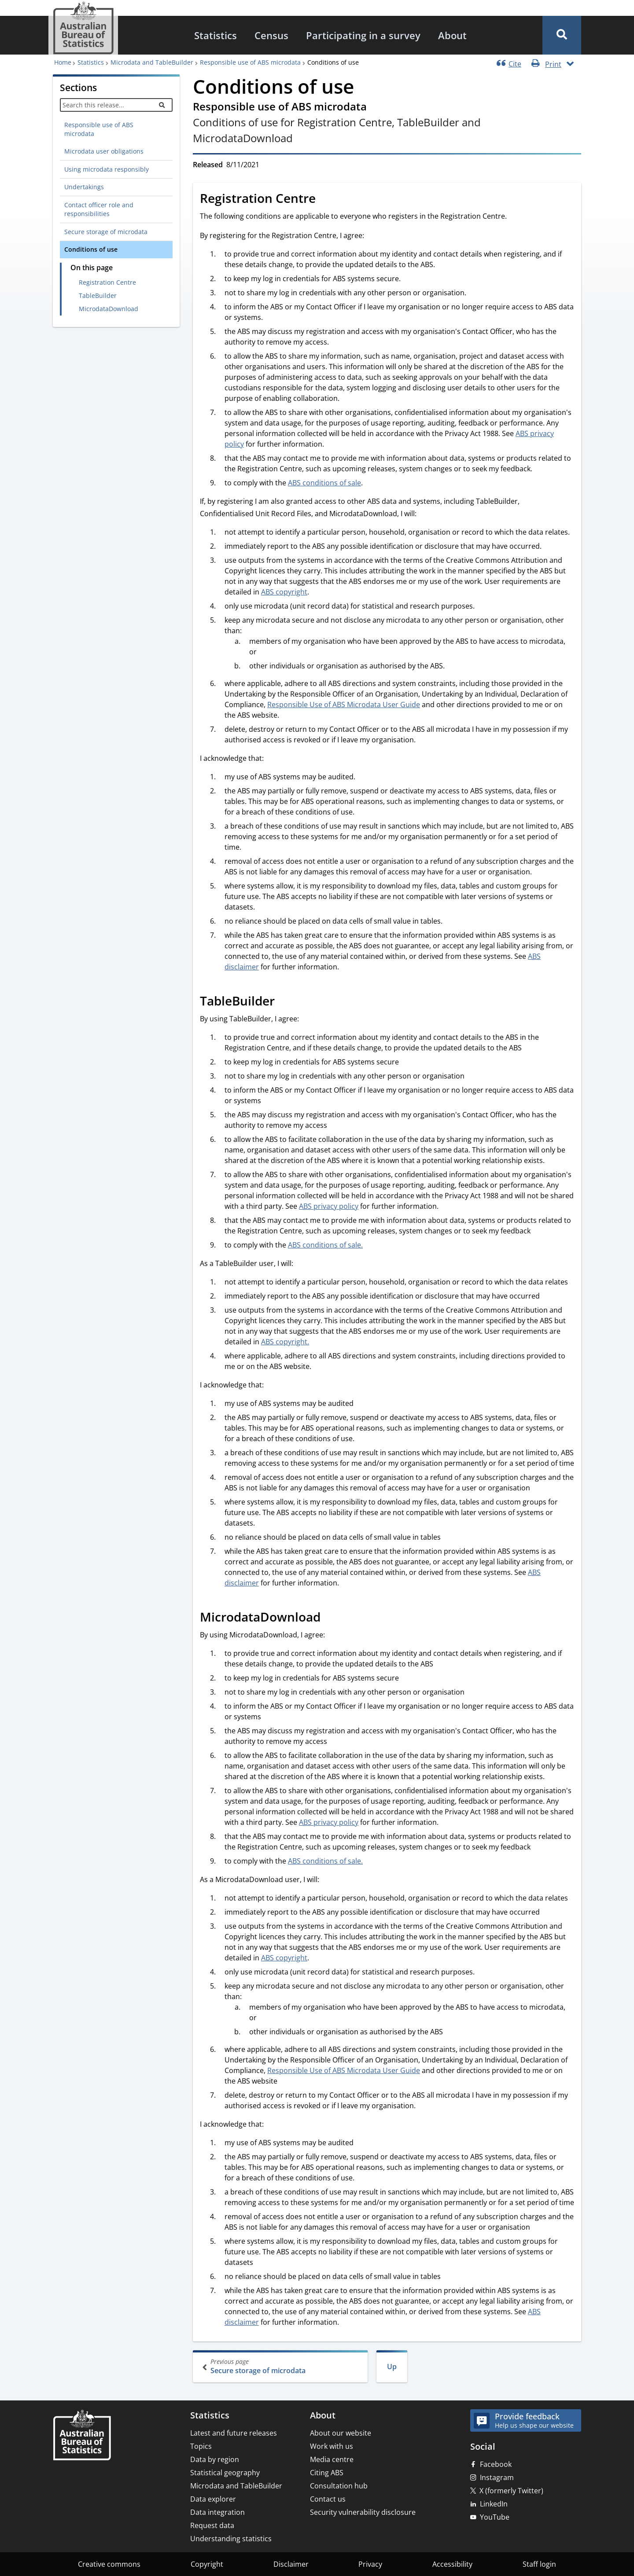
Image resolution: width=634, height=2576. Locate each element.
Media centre (332, 2459)
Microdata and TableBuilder (150, 62)
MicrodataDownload (108, 309)
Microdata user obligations (104, 151)
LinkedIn (494, 2504)
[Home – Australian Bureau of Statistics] (82, 2435)
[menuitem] (215, 35)
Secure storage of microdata (105, 232)
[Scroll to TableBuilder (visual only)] (284, 1002)
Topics (201, 2446)
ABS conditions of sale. (325, 1245)
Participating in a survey (363, 35)
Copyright (207, 2564)
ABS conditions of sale (324, 483)
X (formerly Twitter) (511, 2490)
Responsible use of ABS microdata (248, 62)
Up (392, 2366)
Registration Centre (107, 282)
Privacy (370, 2564)
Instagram (497, 2477)
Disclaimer (291, 2564)
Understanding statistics (231, 2538)
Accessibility (452, 2564)
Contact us (328, 2499)
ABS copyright (284, 592)
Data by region (214, 2459)
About (452, 35)
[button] (561, 35)
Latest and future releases (233, 2433)
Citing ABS (326, 2472)
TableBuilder (98, 295)
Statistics (215, 35)
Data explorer (213, 2499)
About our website (340, 2433)
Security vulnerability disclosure (363, 2512)
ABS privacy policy (328, 1206)
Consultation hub (339, 2486)
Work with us (331, 2446)
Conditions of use (91, 249)
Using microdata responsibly (106, 169)
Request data (212, 2525)
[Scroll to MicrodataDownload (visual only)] (330, 1618)
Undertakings (84, 187)
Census (271, 35)
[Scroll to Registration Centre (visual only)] (325, 200)
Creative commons (109, 2564)
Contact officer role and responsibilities (98, 209)
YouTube (494, 2517)
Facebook (496, 2464)
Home (62, 62)
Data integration (217, 2512)
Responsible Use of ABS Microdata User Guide (343, 704)
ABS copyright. (285, 1342)
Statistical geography (225, 2472)
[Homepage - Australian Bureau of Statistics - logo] (83, 28)
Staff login (539, 2564)
